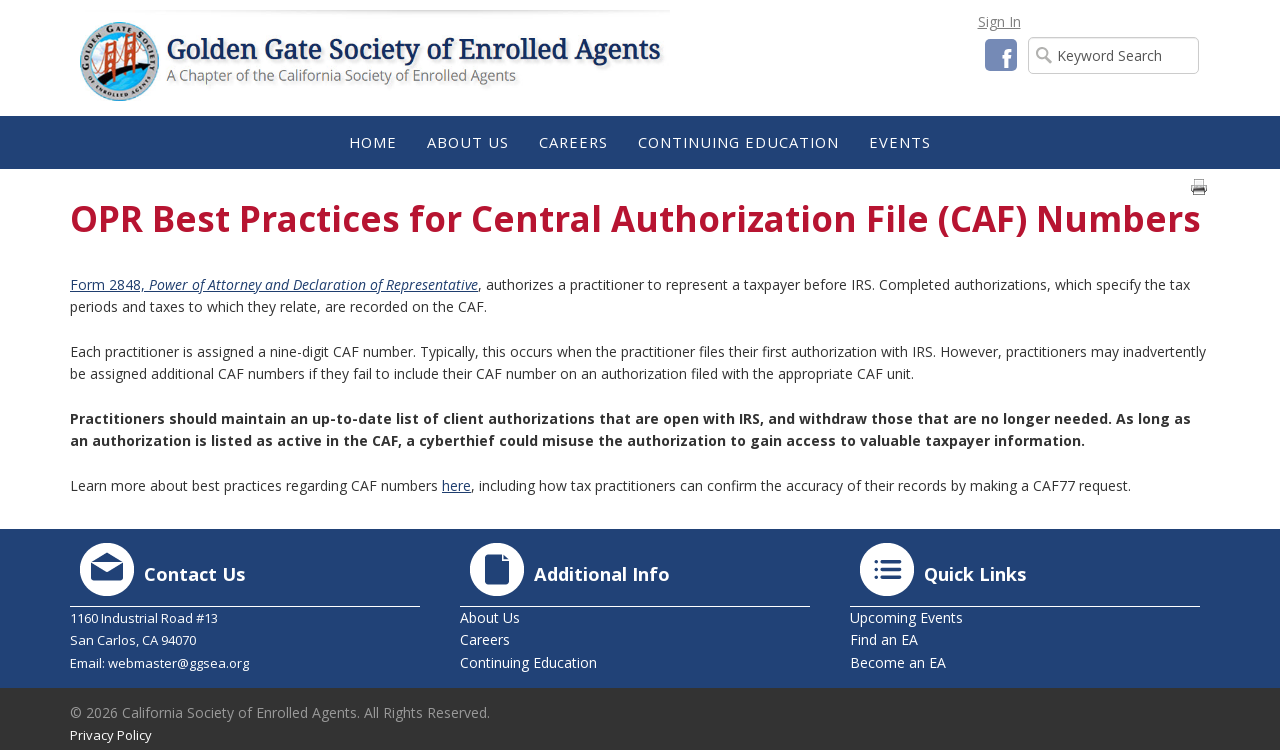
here (456, 485)
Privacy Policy (111, 735)
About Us (490, 617)
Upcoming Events (906, 617)
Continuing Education (528, 662)
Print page (1199, 187)
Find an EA (884, 639)
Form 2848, (274, 284)
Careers (485, 639)
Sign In (999, 21)
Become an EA (898, 662)
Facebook (1001, 55)
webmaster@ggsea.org (178, 663)
